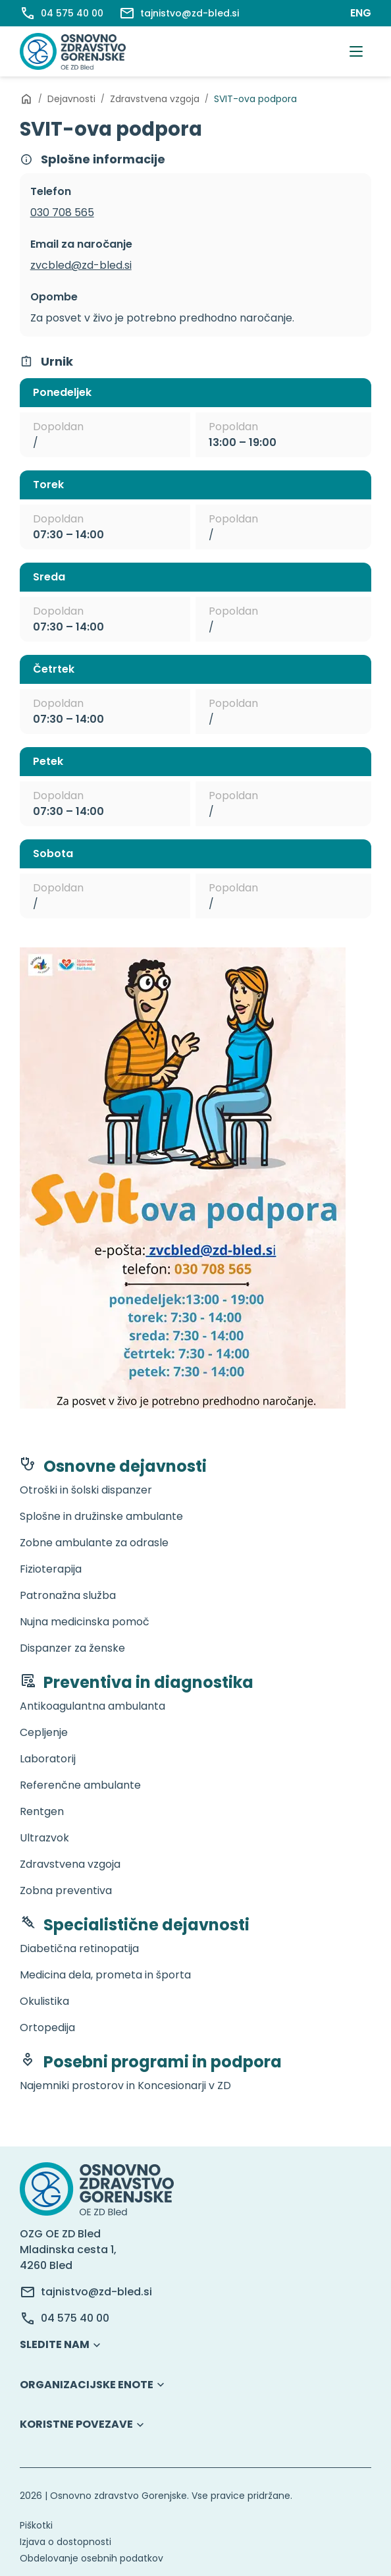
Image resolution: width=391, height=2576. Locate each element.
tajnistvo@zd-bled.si (96, 2291)
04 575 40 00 (75, 2318)
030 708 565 (62, 212)
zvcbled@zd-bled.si (81, 265)
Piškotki (36, 2525)
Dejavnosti (71, 98)
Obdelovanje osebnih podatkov (91, 2558)
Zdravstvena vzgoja (154, 98)
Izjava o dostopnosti (65, 2541)
